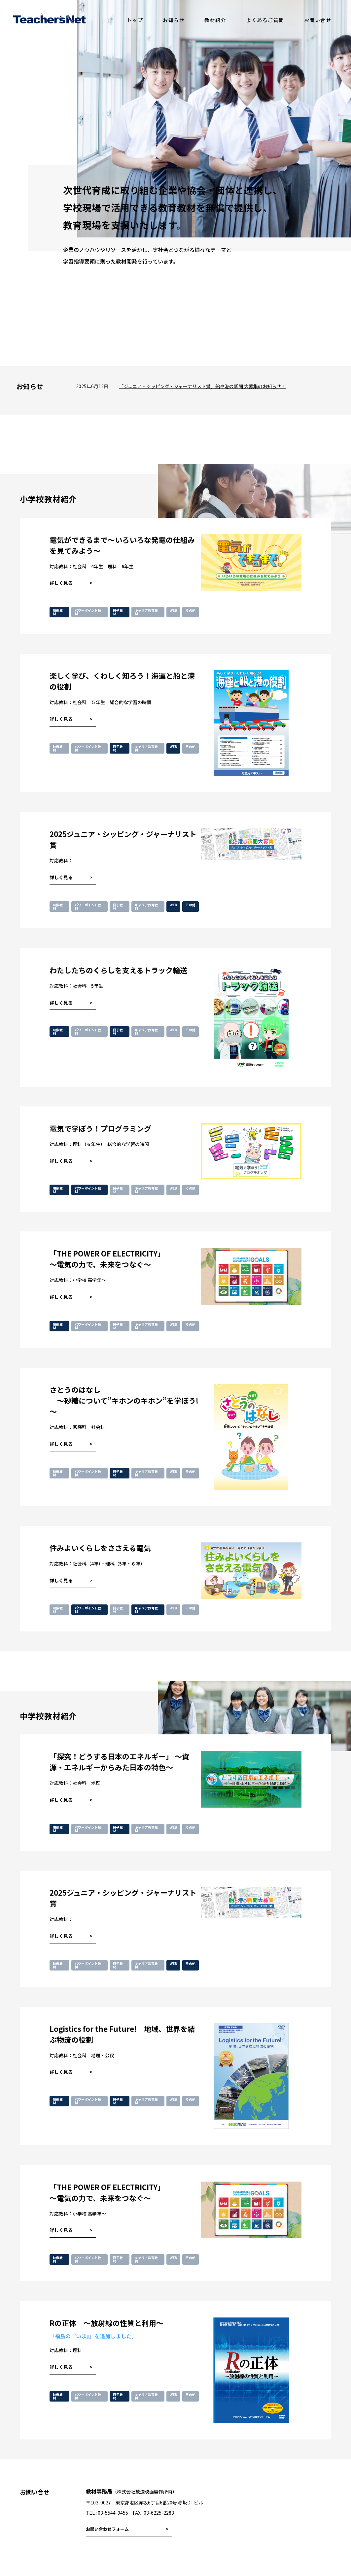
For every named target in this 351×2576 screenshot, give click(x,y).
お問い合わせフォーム (107, 2529)
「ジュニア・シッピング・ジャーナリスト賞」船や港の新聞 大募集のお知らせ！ (202, 386)
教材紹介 (215, 19)
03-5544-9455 (113, 2512)
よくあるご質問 (265, 19)
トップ (135, 19)
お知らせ (174, 19)
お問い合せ (318, 19)
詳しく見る (61, 582)
